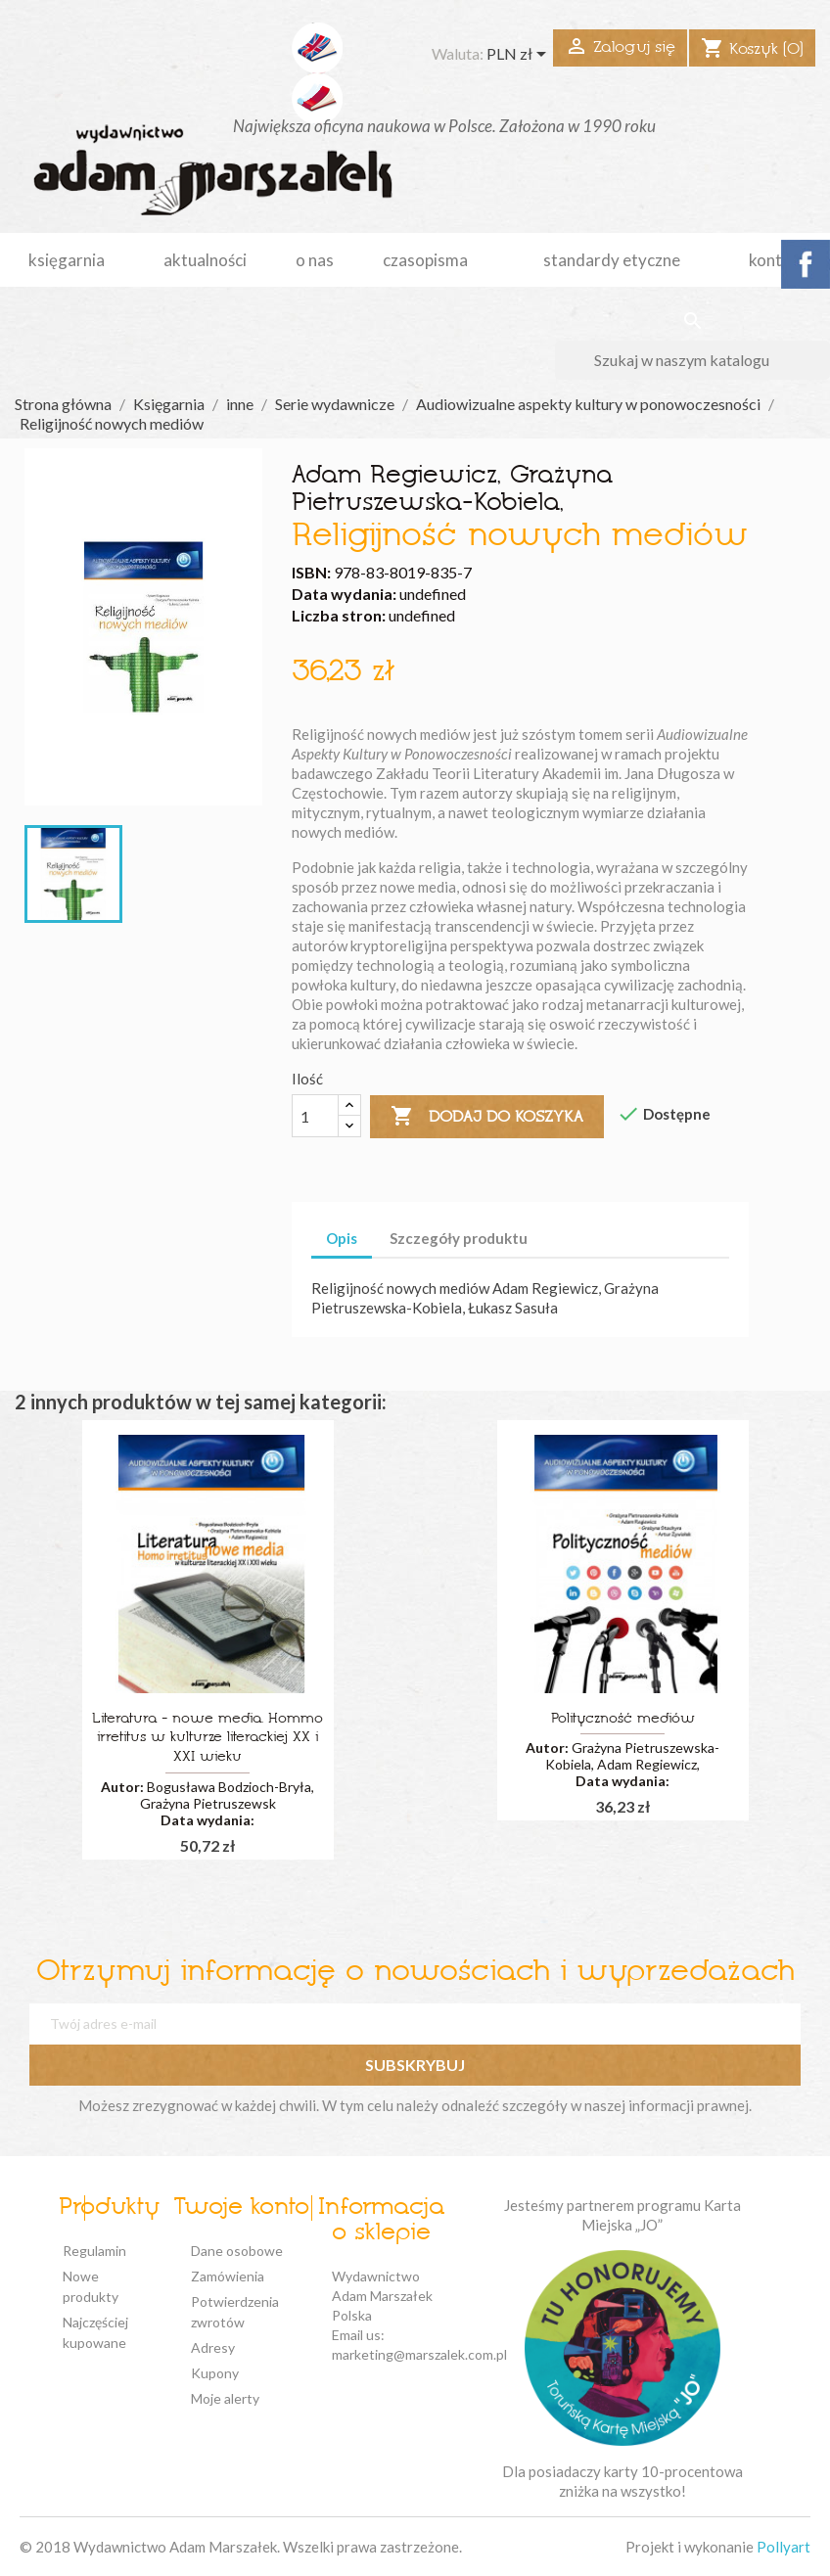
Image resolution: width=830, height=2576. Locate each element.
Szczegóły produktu (459, 1238)
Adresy (213, 2347)
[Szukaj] (692, 360)
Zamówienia (227, 2276)
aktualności (205, 260)
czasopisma (425, 260)
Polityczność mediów (623, 1719)
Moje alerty (225, 2398)
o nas (315, 260)
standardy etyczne (611, 260)
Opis (341, 1238)
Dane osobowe (237, 2250)
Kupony (215, 2373)
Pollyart (783, 2546)
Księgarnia (66, 260)
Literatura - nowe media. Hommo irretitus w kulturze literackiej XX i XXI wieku (207, 1739)
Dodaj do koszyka (487, 1116)
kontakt (778, 260)
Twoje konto (241, 2208)
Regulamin (94, 2250)
